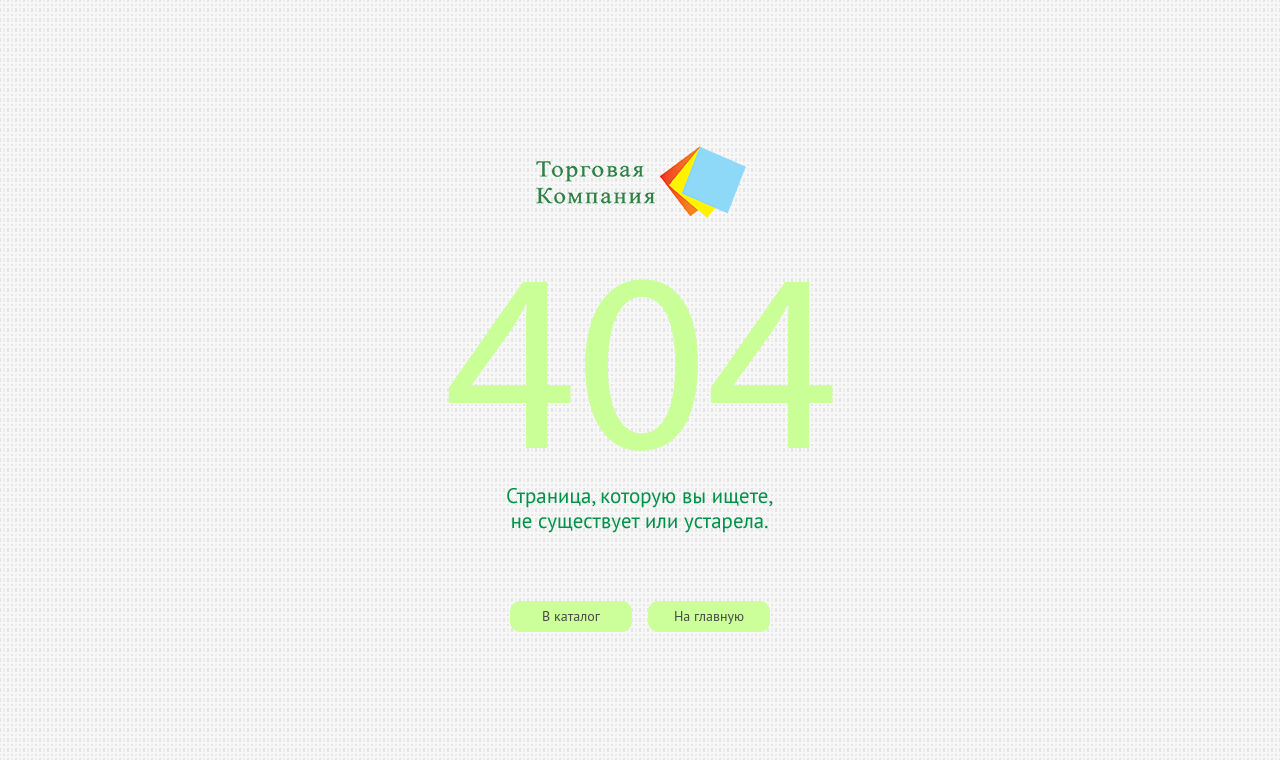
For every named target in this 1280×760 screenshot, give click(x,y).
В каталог (571, 616)
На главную (709, 616)
